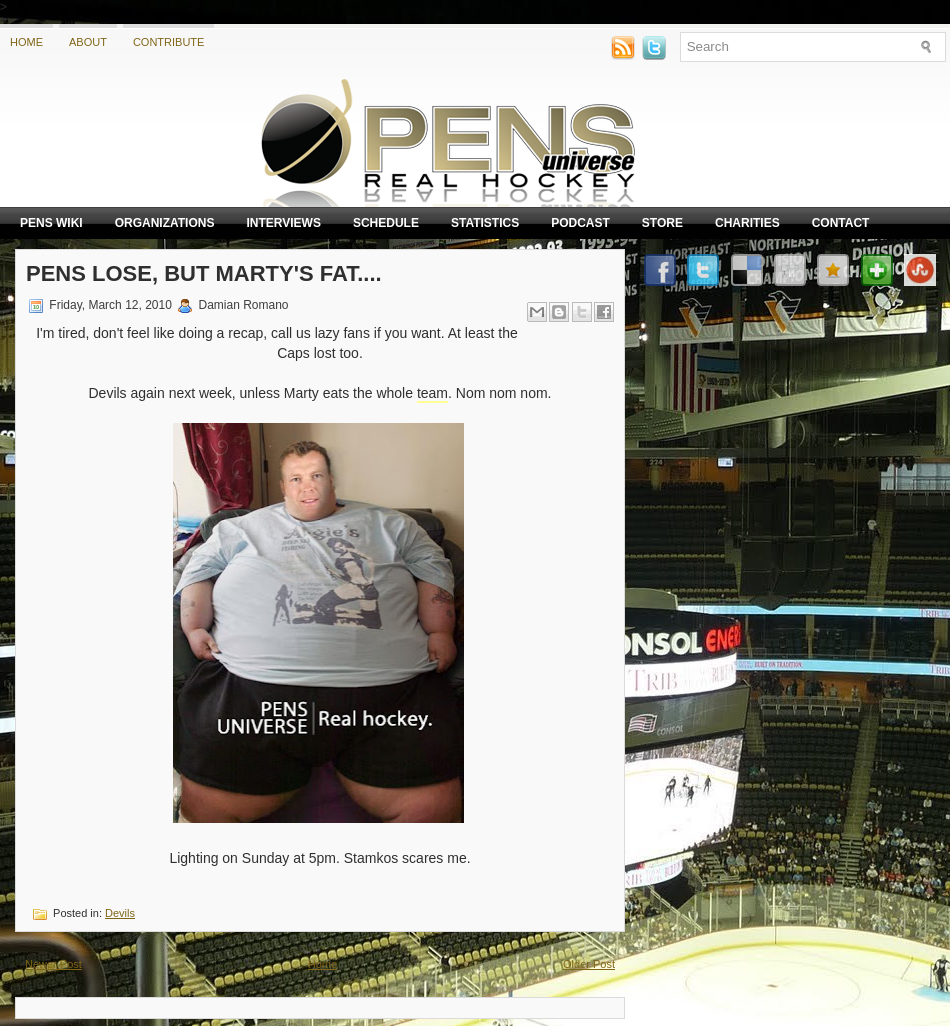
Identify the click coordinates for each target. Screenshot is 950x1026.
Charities (747, 223)
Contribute (169, 42)
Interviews (283, 223)
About (88, 42)
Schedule (386, 223)
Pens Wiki (51, 223)
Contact (841, 223)
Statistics (485, 223)
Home (26, 42)
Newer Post (53, 964)
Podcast (580, 223)
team (432, 393)
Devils (120, 913)
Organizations (165, 223)
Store (662, 223)
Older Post (589, 964)
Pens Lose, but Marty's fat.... (204, 273)
